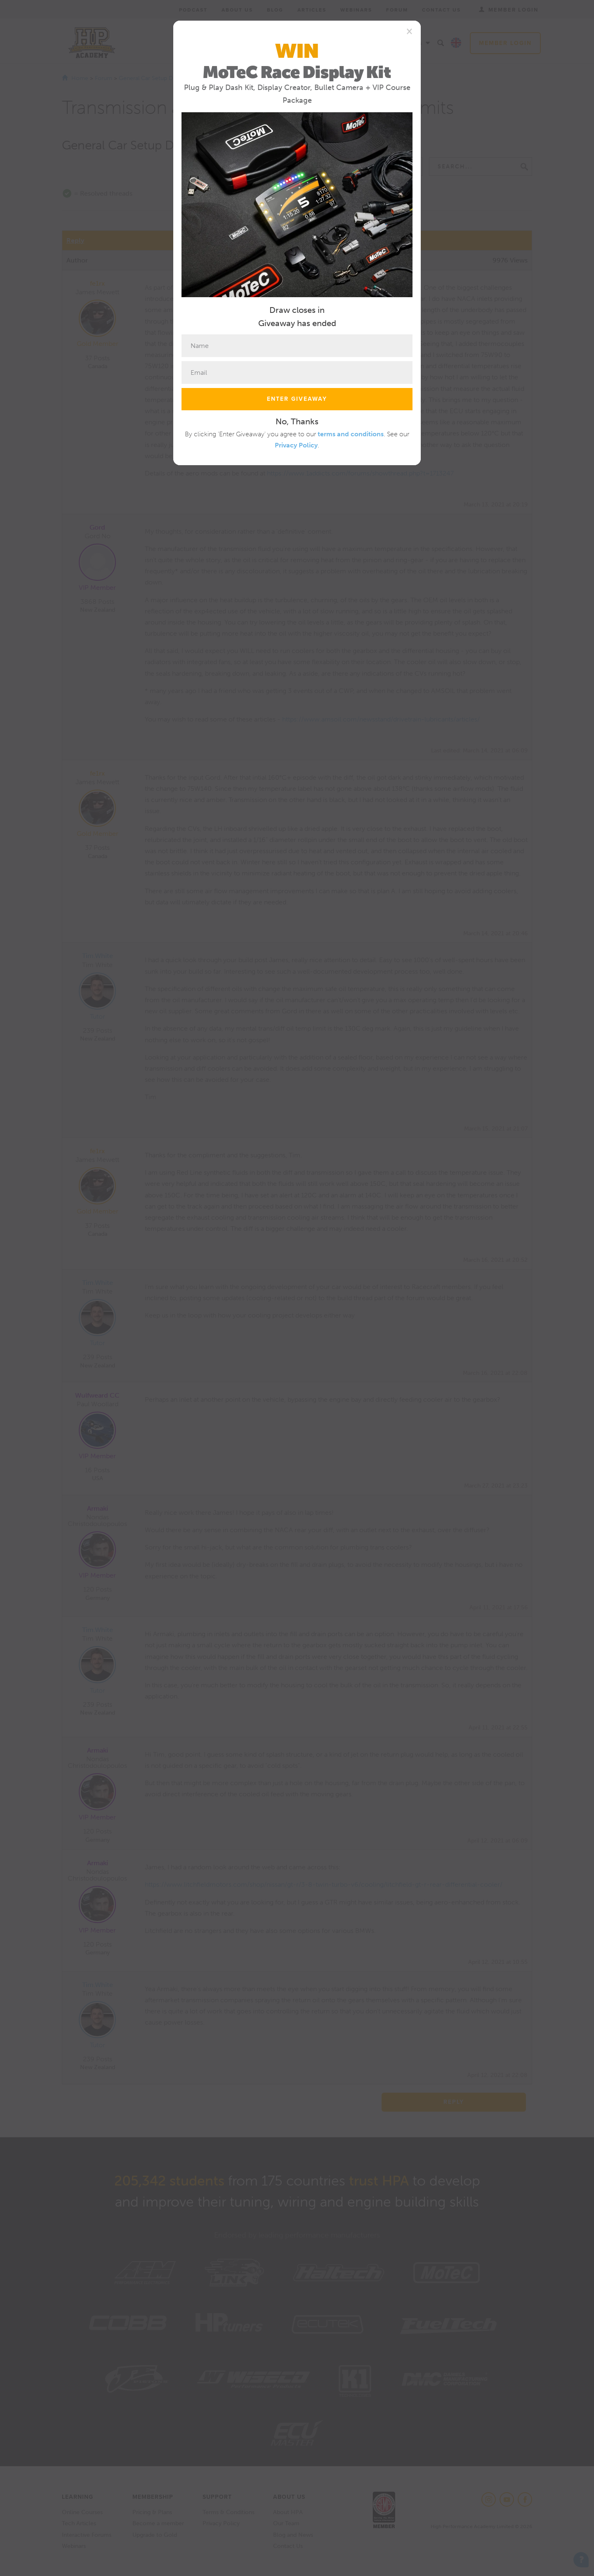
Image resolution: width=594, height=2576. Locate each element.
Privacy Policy (296, 445)
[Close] (409, 31)
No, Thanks (297, 421)
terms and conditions (351, 434)
